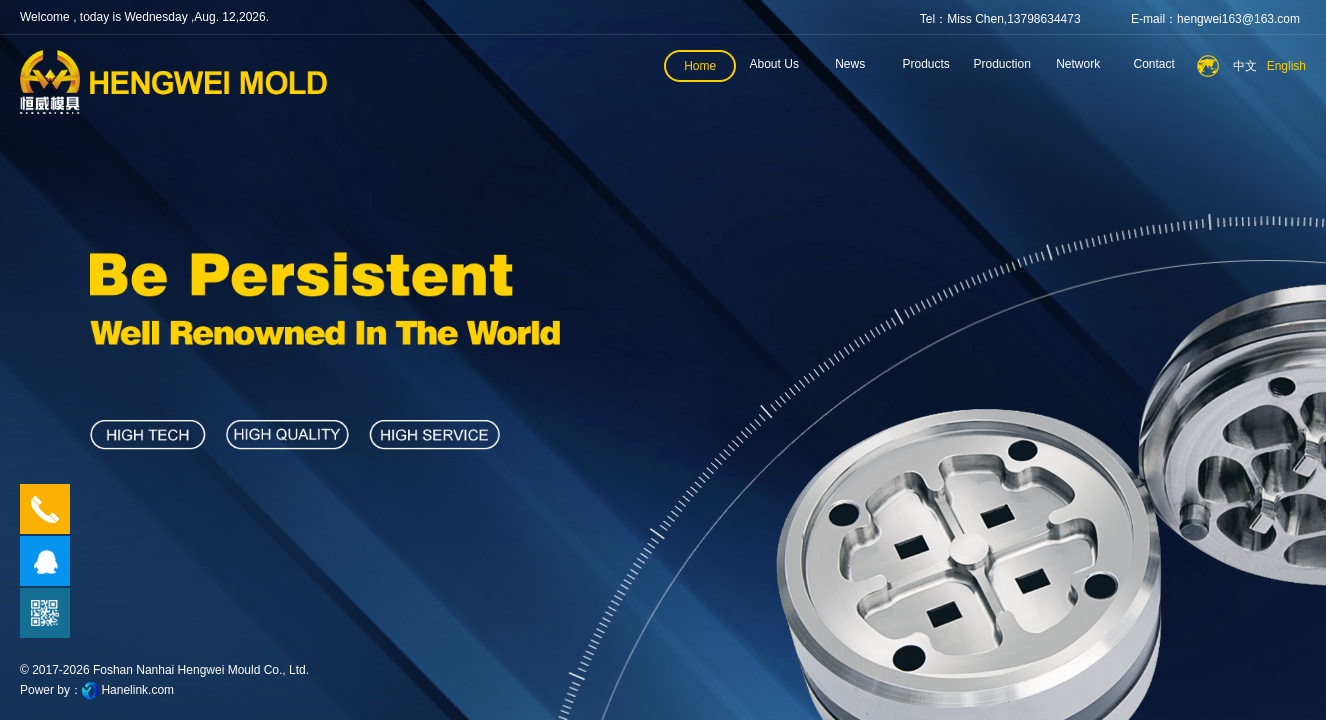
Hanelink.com (137, 690)
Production (1002, 64)
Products (926, 64)
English (1286, 66)
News (850, 64)
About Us (774, 64)
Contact (1154, 64)
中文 (1245, 66)
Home (700, 66)
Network (1078, 64)
